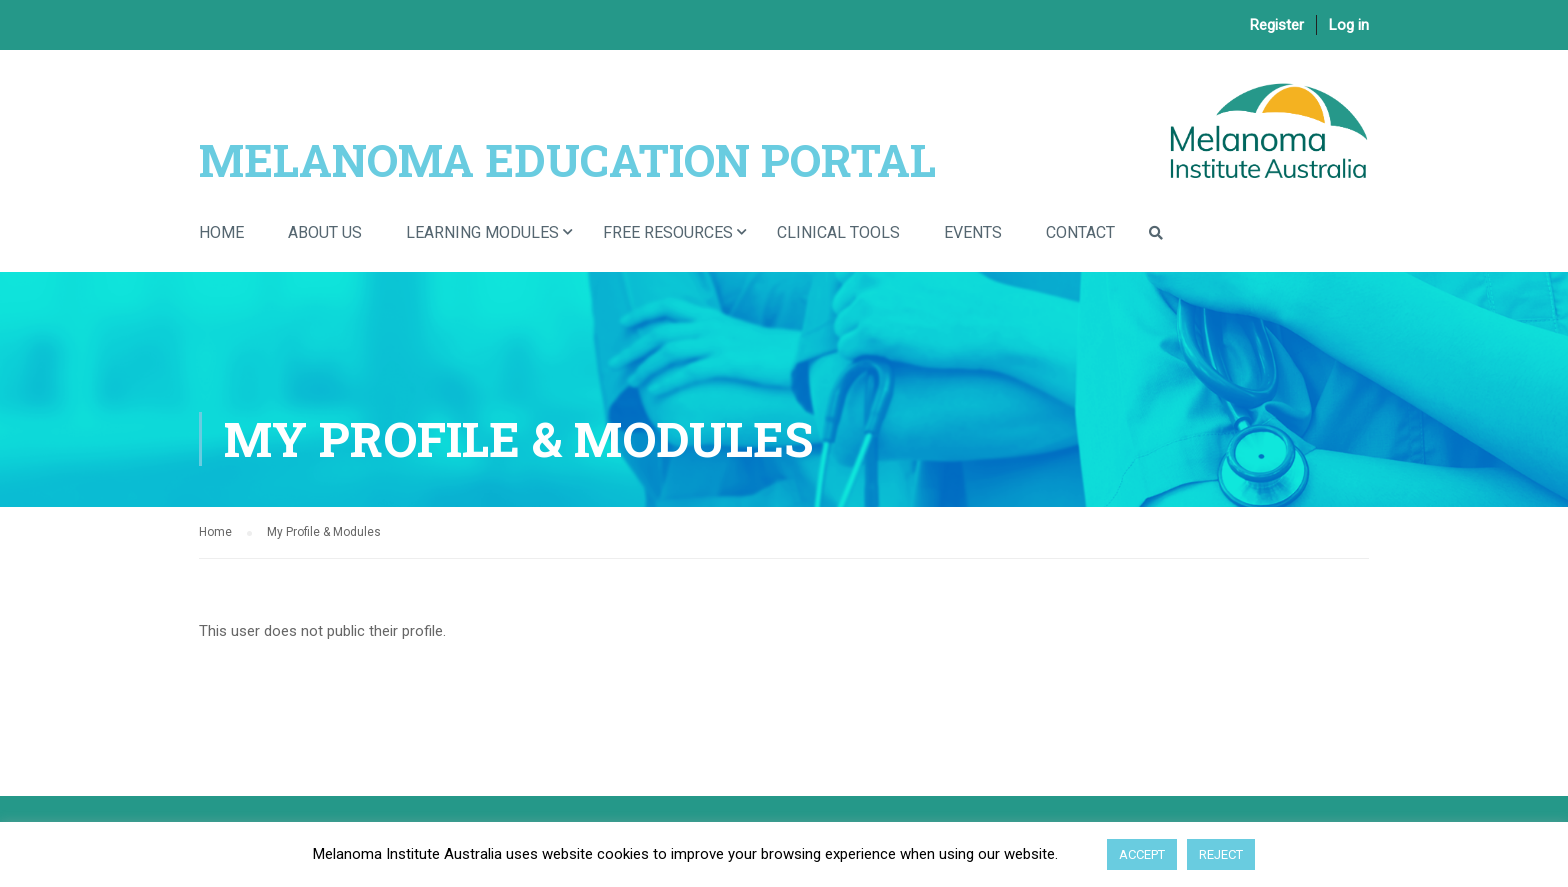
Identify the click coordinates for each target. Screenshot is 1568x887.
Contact (1080, 232)
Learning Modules (482, 232)
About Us (325, 232)
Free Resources (668, 232)
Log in (1349, 25)
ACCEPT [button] (1142, 854)
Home (221, 232)
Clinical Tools (838, 232)
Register (1277, 25)
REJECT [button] (1221, 854)
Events (973, 232)
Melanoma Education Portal (567, 159)
